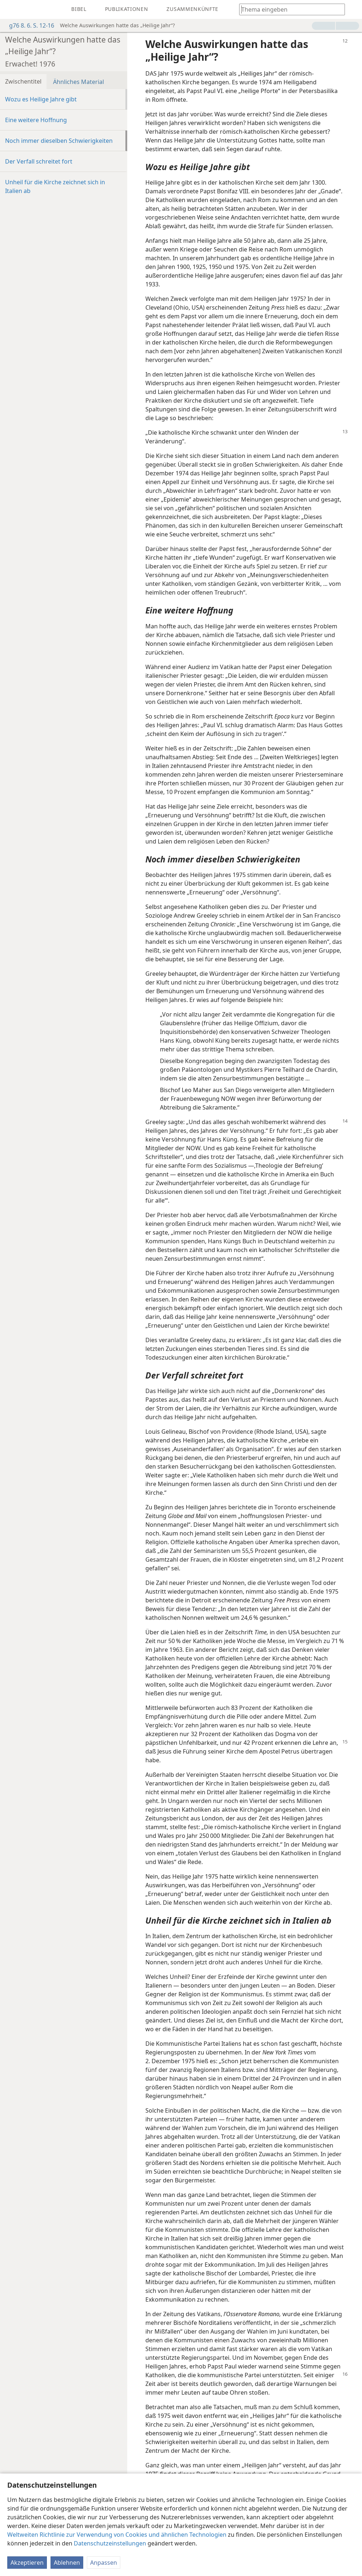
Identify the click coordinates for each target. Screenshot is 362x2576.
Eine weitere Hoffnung (36, 120)
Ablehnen (67, 2563)
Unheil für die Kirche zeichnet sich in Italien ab (55, 186)
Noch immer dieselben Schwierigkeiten (59, 141)
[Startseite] (10, 9)
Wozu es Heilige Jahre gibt (41, 99)
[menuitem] (10, 9)
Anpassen (103, 2563)
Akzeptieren (27, 2563)
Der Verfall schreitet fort (38, 161)
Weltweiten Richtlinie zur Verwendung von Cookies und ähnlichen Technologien (116, 2535)
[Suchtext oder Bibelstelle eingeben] (288, 9)
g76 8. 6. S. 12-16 (28, 25)
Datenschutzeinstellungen (110, 2543)
